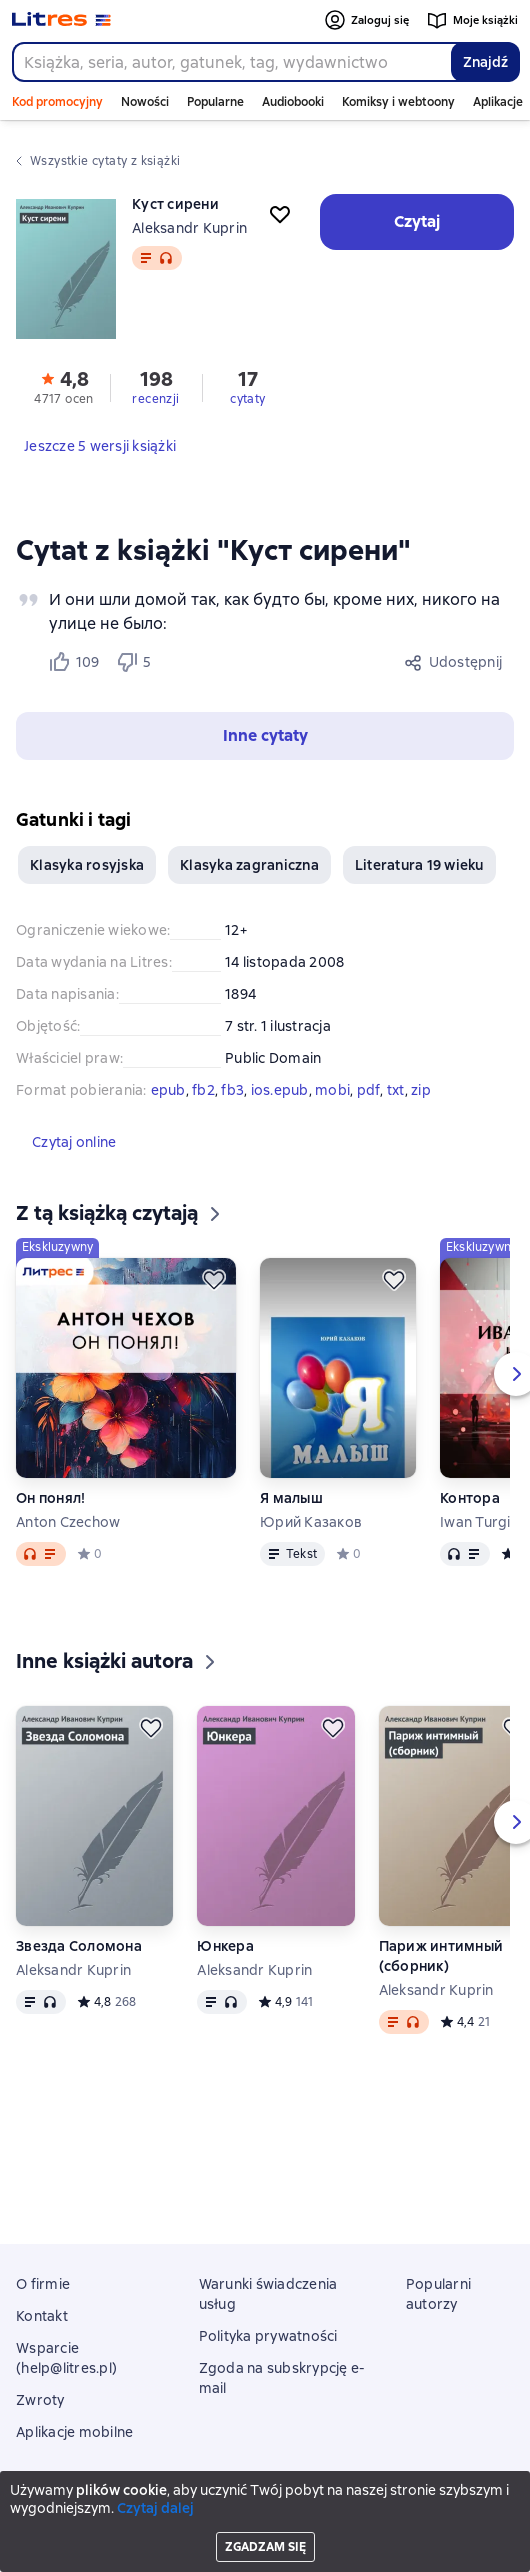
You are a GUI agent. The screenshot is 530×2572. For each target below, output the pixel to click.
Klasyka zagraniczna (249, 865)
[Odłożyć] (214, 1280)
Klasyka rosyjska (87, 865)
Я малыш (291, 1498)
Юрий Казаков (311, 1522)
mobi (332, 1090)
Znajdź (485, 62)
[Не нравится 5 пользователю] (137, 662)
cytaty (247, 399)
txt (396, 1090)
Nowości (145, 102)
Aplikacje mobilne (74, 2432)
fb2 (203, 1090)
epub (168, 1090)
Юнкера (225, 1946)
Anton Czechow (68, 1522)
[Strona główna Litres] (61, 20)
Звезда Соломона (79, 1946)
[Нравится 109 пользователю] (73, 662)
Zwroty (40, 2400)
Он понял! (50, 1498)
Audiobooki (293, 102)
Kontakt (42, 2316)
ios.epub (280, 1090)
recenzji (155, 399)
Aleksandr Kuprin (189, 228)
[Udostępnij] (454, 662)
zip (421, 1090)
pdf (369, 1090)
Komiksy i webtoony (398, 102)
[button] (265, 736)
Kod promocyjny (57, 102)
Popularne (215, 102)
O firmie (43, 2284)
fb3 (232, 1090)
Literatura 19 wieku (419, 865)
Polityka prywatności (268, 2336)
